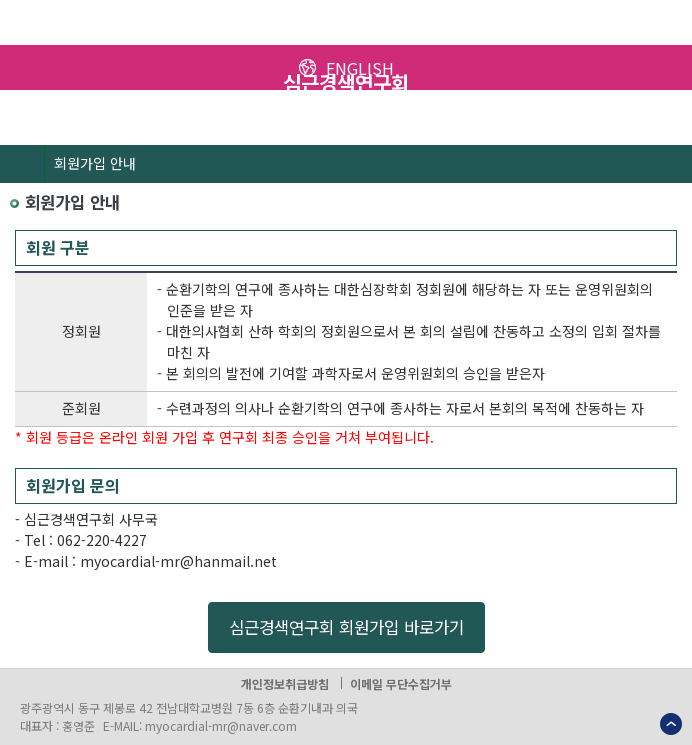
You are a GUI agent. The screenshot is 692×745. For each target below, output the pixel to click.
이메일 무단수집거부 (401, 683)
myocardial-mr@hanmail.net (178, 561)
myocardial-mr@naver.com (221, 725)
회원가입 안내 (95, 163)
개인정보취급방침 (285, 683)
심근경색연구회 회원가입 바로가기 (346, 627)
